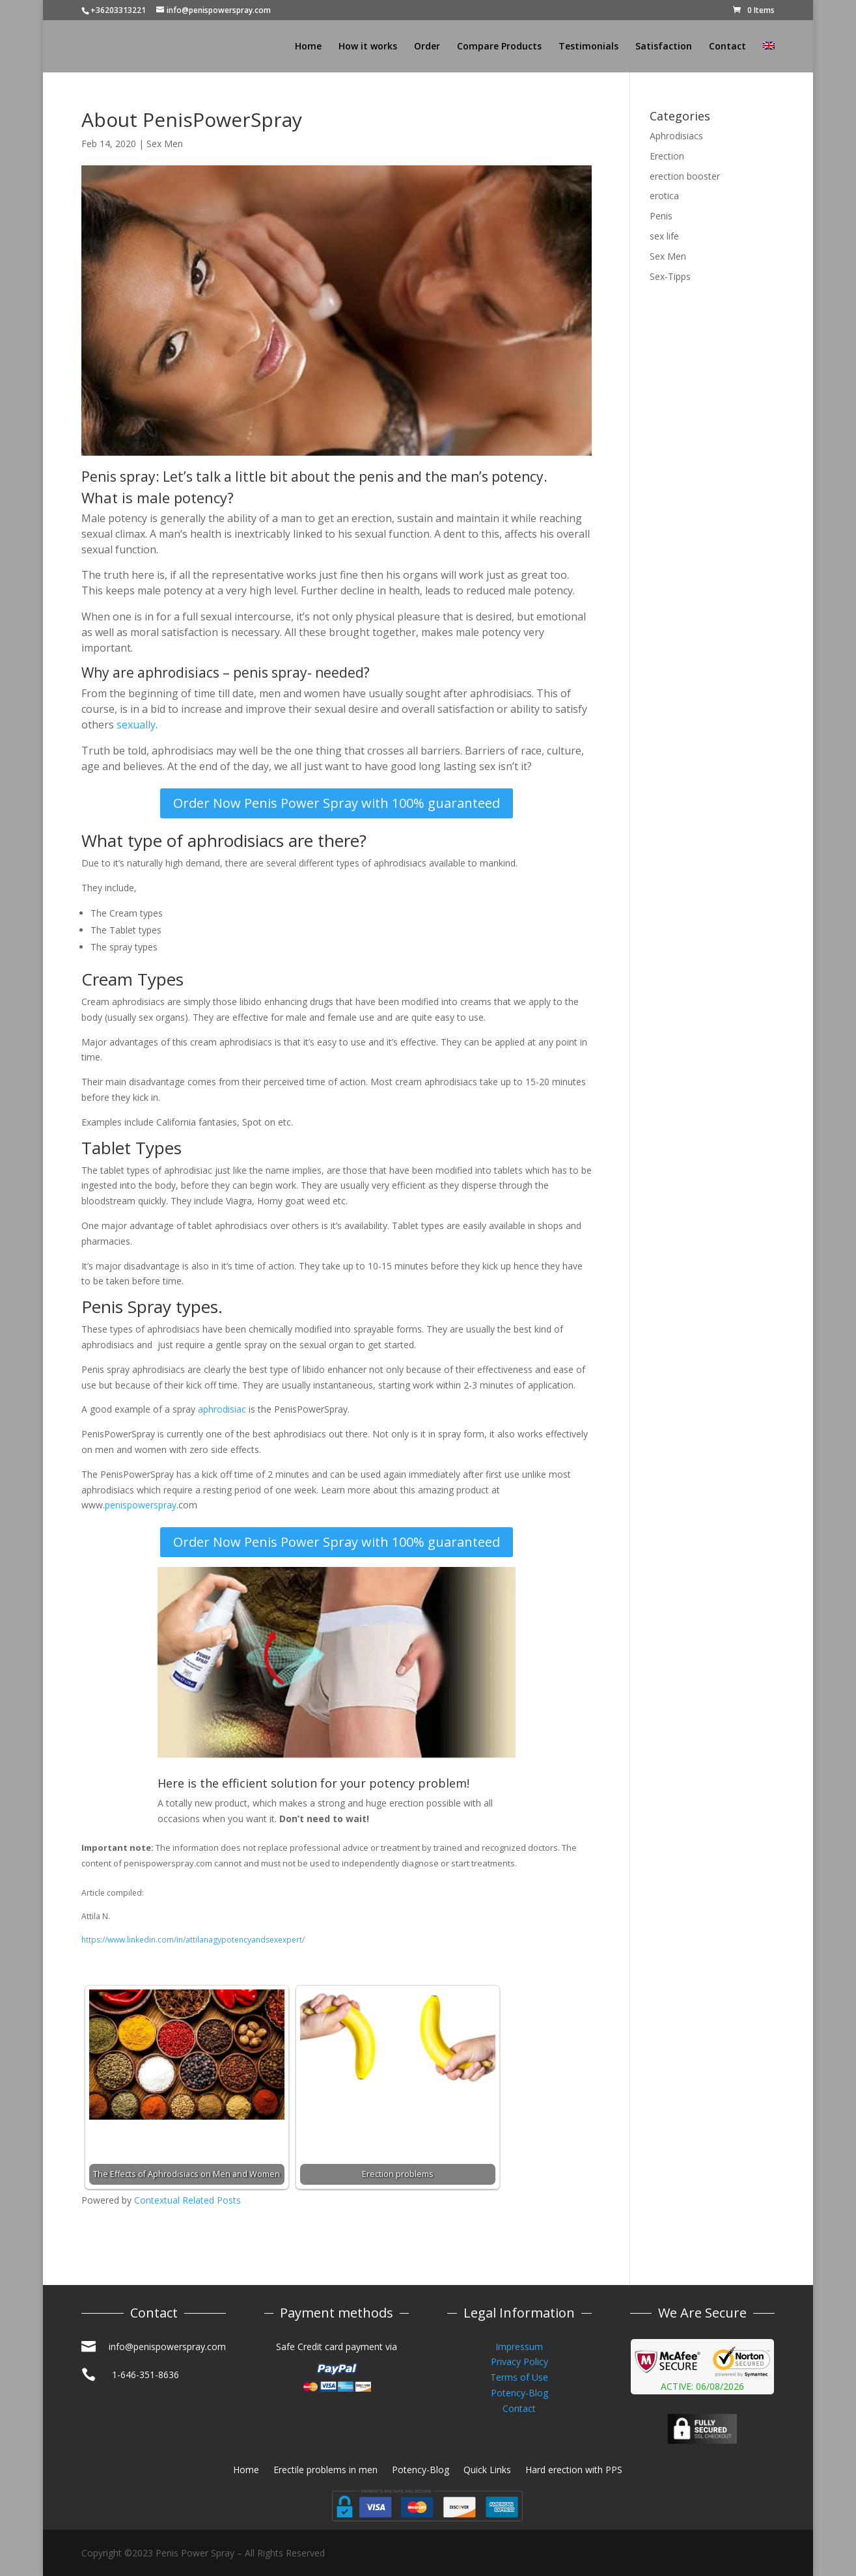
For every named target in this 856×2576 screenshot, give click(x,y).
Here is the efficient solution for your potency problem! (313, 1783)
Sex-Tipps (670, 276)
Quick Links (487, 2470)
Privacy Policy (519, 2361)
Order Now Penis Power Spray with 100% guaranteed (336, 803)
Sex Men (164, 143)
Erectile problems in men (325, 2470)
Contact (727, 47)
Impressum (519, 2346)
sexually (136, 724)
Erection (667, 156)
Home (308, 47)
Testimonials (588, 47)
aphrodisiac (222, 1409)
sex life (664, 236)
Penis (661, 216)
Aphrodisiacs (676, 136)
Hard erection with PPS (573, 2470)
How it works (367, 47)
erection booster (685, 176)
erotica (664, 195)
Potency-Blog (519, 2393)
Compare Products (499, 47)
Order (427, 47)
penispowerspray (140, 1505)
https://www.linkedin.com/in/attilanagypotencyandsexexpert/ (193, 1939)
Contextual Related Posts (187, 2200)
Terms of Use (519, 2377)
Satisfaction (663, 47)
